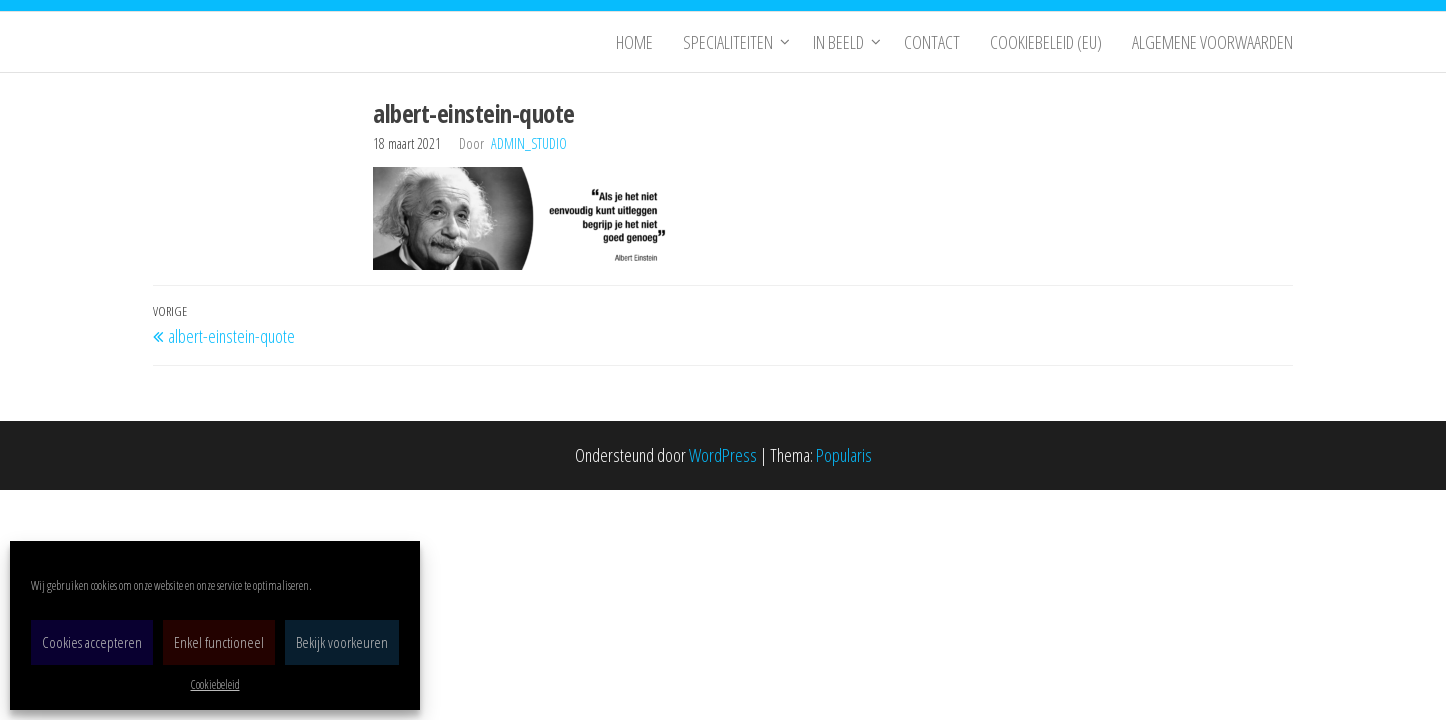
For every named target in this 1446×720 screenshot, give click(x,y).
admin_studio (529, 143)
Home (634, 42)
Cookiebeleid (215, 684)
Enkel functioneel (219, 642)
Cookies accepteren (92, 642)
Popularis (844, 455)
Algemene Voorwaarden (1212, 42)
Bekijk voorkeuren (342, 642)
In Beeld (838, 42)
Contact (932, 42)
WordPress (723, 455)
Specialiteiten (728, 42)
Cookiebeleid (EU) (1046, 42)
